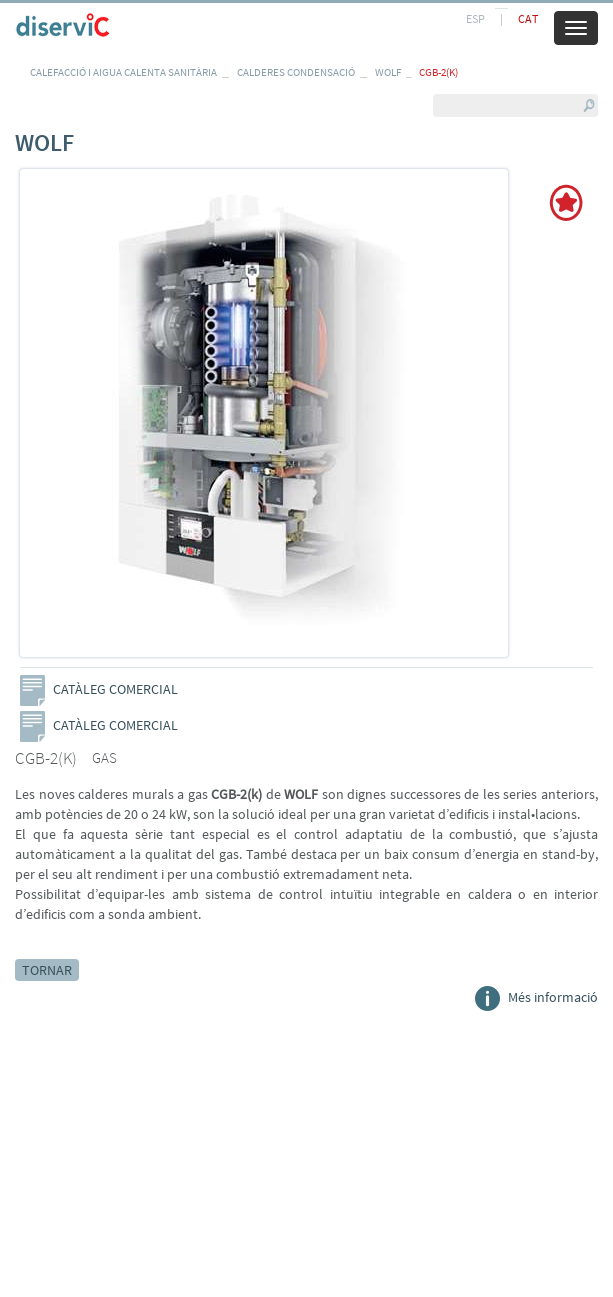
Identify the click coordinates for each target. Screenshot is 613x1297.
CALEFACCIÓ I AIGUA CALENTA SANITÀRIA (123, 72)
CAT (528, 18)
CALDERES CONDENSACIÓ (296, 72)
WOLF (388, 72)
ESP (475, 18)
